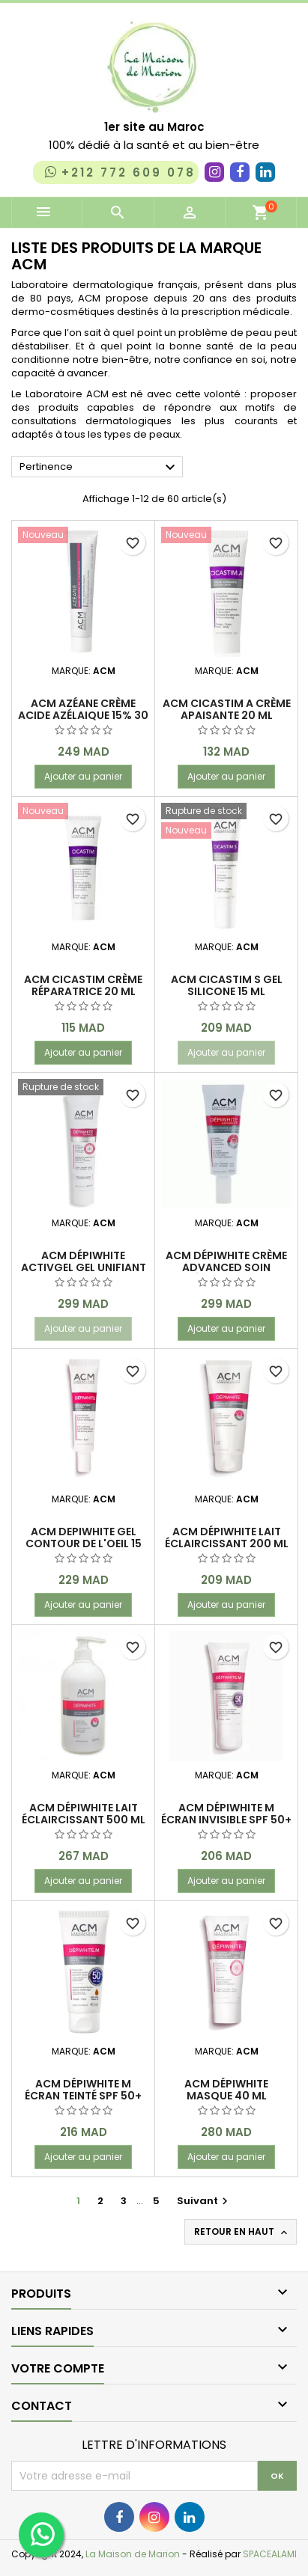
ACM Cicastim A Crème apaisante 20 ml (227, 709)
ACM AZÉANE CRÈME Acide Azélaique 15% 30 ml (83, 715)
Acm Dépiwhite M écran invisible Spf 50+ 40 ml (226, 1819)
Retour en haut (242, 2232)
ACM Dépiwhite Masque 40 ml (226, 2089)
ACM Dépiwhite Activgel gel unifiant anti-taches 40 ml (83, 1267)
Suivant (204, 2201)
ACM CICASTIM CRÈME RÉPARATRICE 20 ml (83, 985)
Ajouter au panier (83, 776)
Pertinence (99, 468)
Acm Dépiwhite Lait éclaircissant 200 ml (227, 1537)
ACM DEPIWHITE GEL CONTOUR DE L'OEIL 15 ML (83, 1543)
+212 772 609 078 (119, 172)
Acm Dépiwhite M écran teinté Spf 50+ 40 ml (83, 2095)
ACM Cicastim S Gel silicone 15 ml (227, 985)
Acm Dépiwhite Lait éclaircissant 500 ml (83, 1813)
